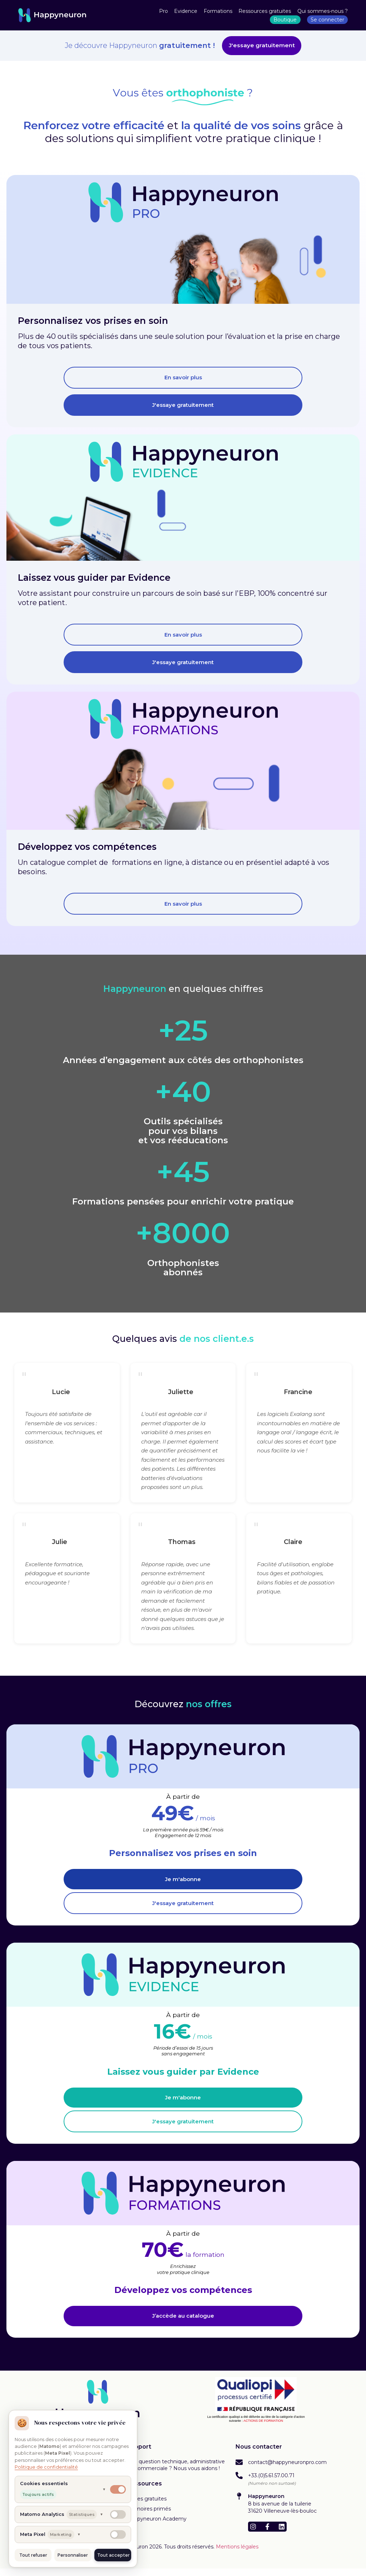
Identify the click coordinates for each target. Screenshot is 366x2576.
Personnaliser (73, 2555)
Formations (218, 11)
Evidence (185, 11)
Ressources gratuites (264, 11)
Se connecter (327, 19)
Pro (163, 11)
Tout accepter (113, 2555)
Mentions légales (237, 2554)
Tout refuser (33, 2555)
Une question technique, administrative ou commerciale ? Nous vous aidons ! (176, 2472)
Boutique (285, 19)
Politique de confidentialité (46, 2467)
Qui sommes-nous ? (322, 11)
